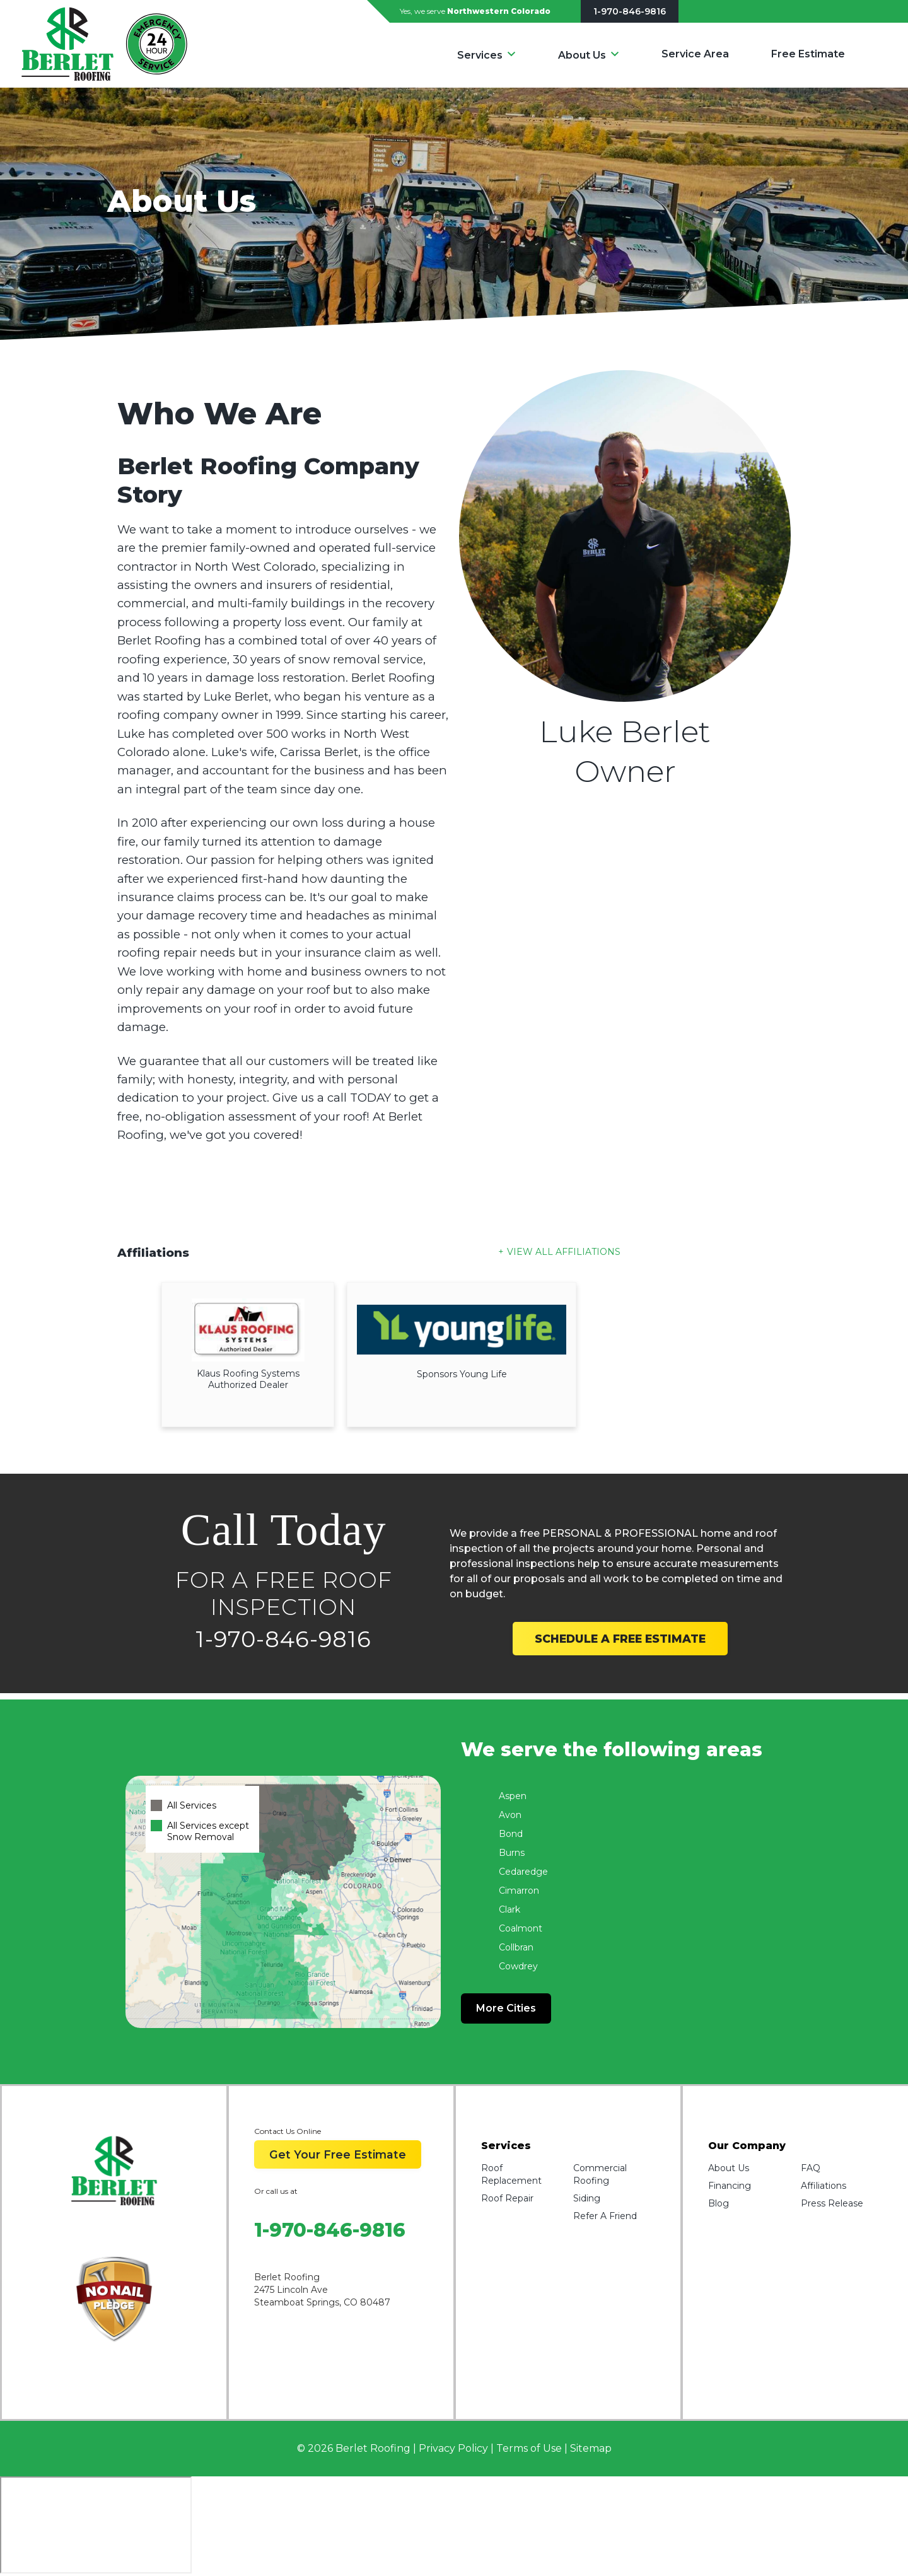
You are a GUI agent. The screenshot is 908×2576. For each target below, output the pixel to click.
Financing (729, 2185)
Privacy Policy (453, 2448)
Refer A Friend (605, 2216)
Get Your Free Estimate (337, 2154)
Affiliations (823, 2185)
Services (480, 55)
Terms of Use (529, 2448)
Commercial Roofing (600, 2174)
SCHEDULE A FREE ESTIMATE (620, 1638)
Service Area (695, 54)
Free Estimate (808, 54)
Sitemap (591, 2448)
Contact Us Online (287, 2131)
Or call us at (276, 2191)
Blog (718, 2203)
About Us (582, 55)
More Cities (506, 2008)
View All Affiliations (563, 1251)
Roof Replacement (511, 2174)
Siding (586, 2198)
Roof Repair (507, 2198)
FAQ (810, 2168)
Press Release (832, 2203)
